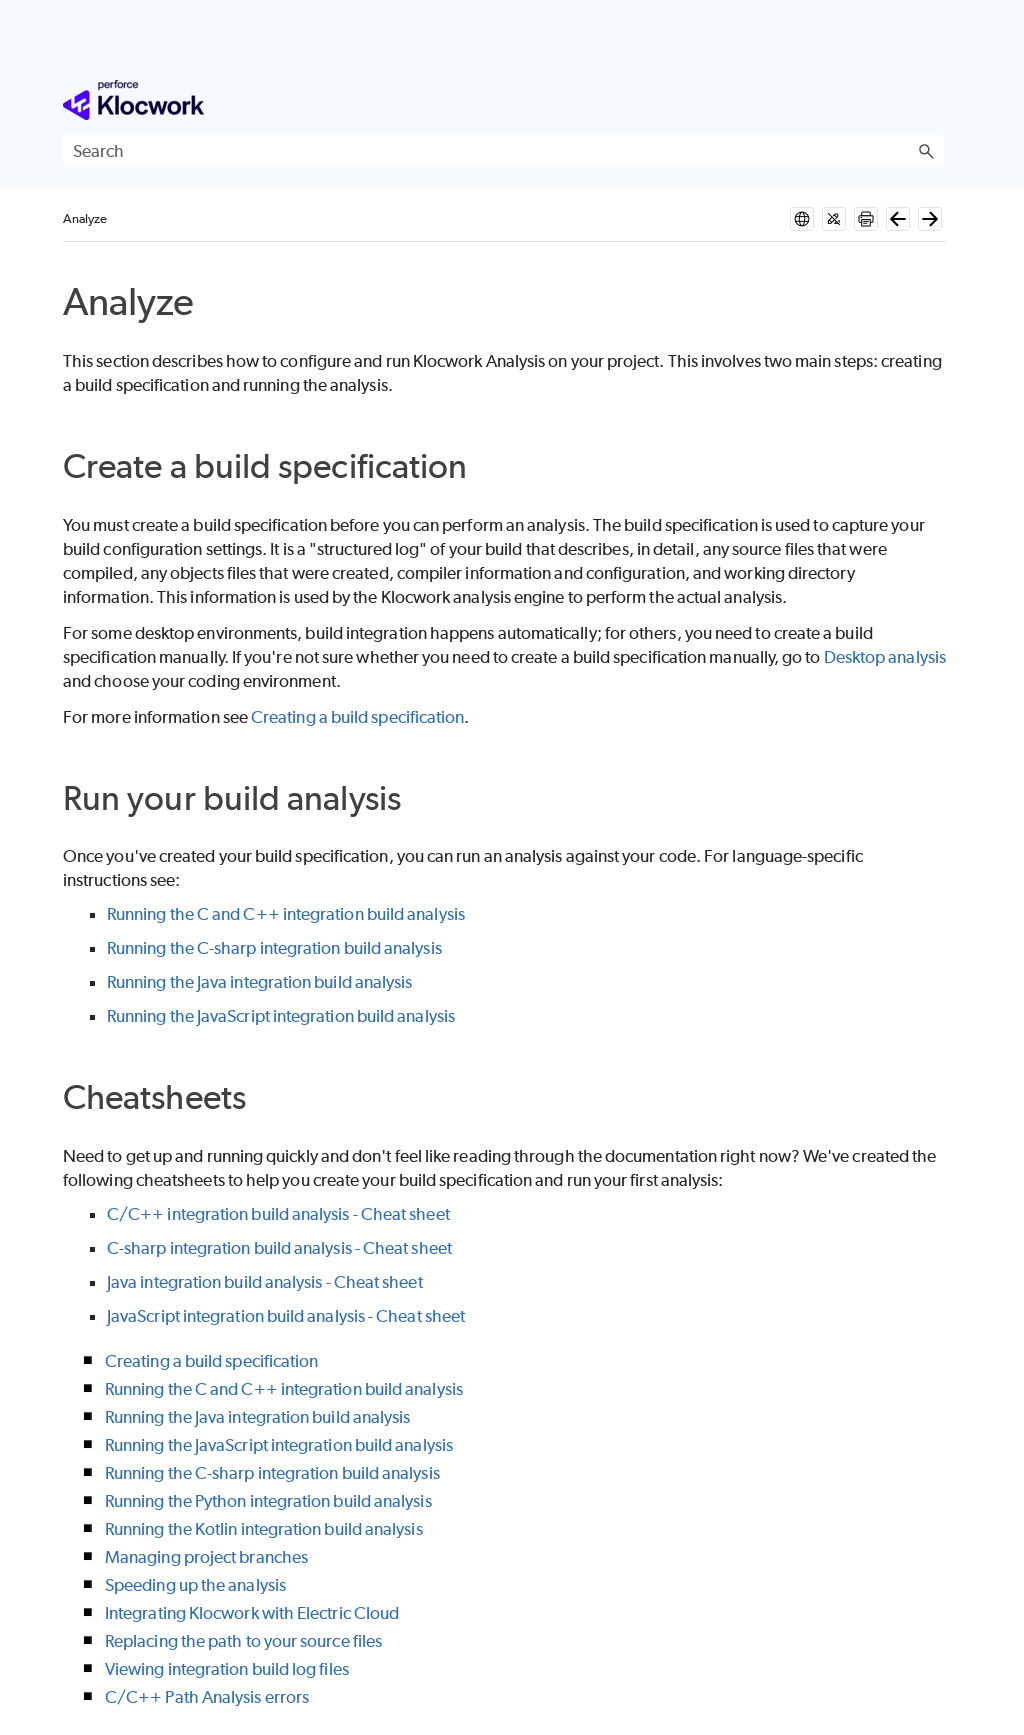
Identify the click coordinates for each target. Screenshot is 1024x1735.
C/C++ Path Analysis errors (207, 1697)
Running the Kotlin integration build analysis (264, 1529)
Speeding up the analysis (195, 1585)
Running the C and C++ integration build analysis (286, 914)
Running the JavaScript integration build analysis (281, 1016)
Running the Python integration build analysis (268, 1501)
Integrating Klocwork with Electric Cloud (252, 1613)
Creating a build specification (357, 717)
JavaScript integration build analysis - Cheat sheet (286, 1316)
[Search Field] (503, 151)
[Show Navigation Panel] (933, 100)
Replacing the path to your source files (243, 1641)
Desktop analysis (885, 657)
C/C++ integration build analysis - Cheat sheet (278, 1214)
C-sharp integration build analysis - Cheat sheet (279, 1248)
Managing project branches (206, 1557)
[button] (926, 151)
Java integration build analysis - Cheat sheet (265, 1282)
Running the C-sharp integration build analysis (274, 948)
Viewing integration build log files (227, 1669)
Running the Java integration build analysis (259, 982)
